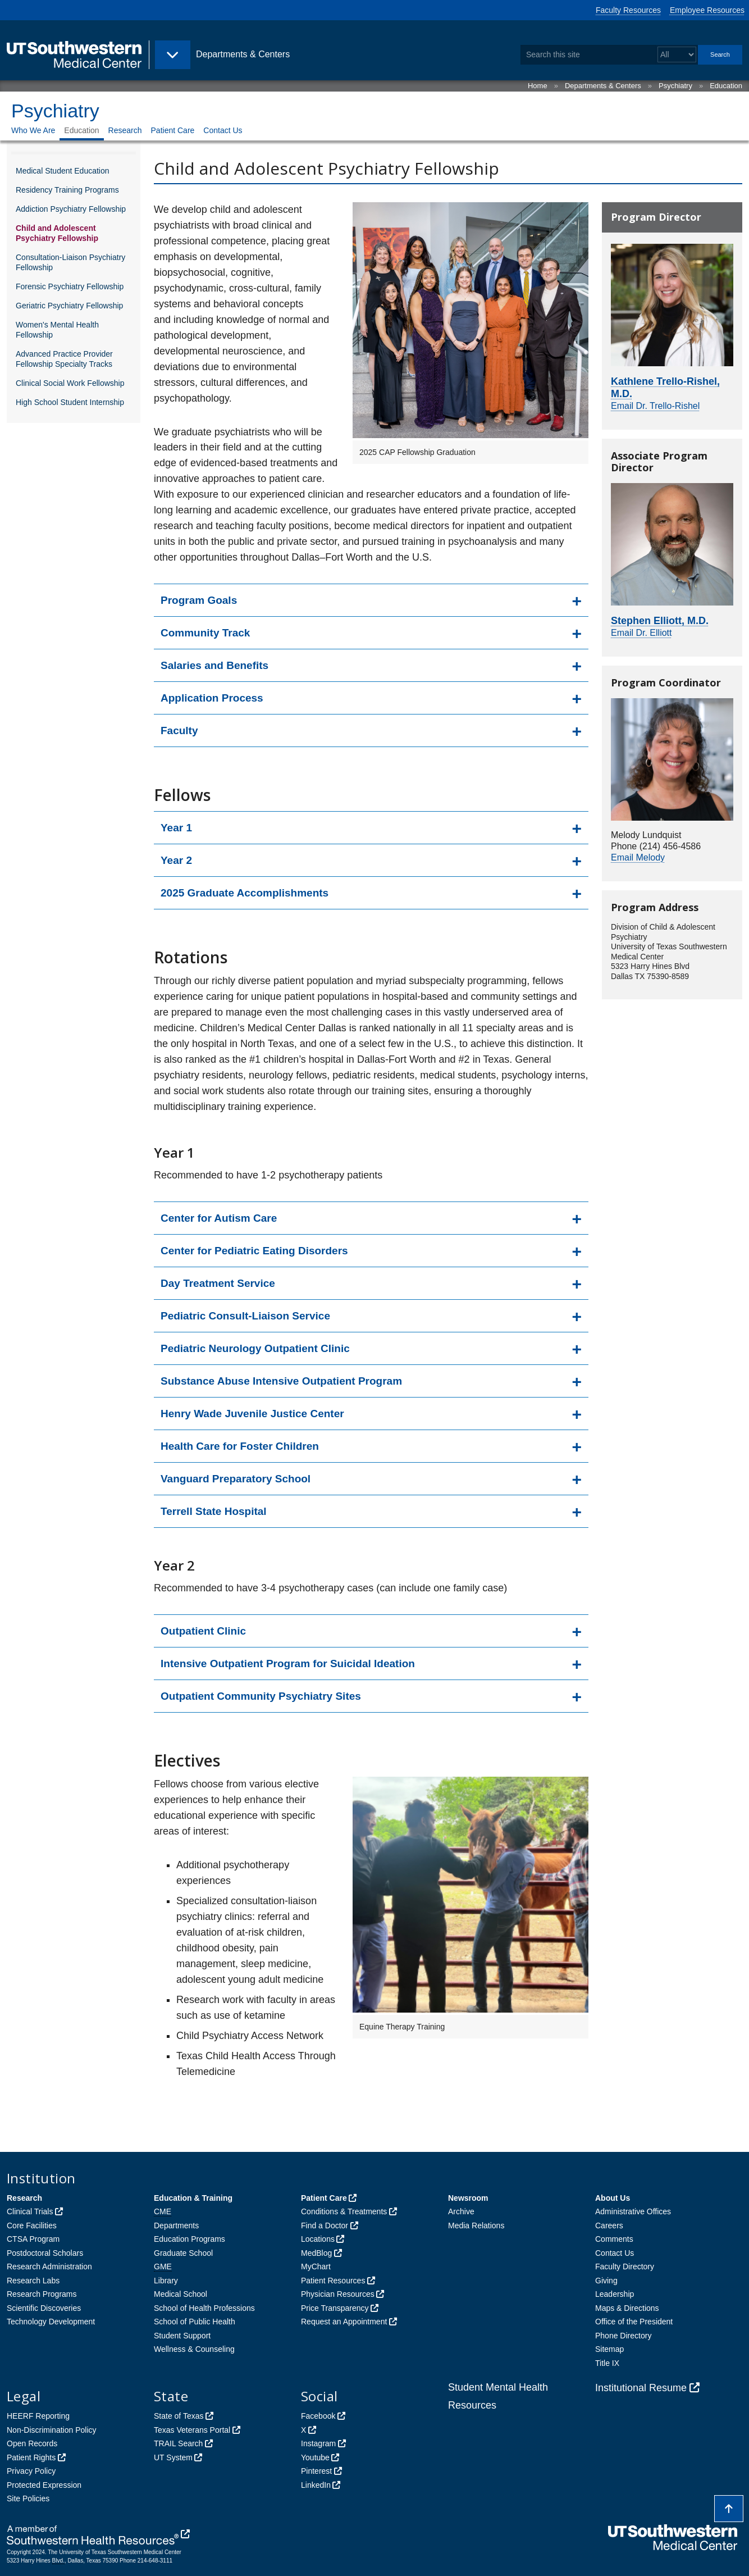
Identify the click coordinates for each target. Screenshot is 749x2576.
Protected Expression (44, 2485)
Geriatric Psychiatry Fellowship (69, 305)
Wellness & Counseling (194, 2349)
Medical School (180, 2294)
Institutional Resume (641, 2387)
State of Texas (178, 2415)
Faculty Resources (628, 10)
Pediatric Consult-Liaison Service (245, 1316)
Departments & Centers (603, 85)
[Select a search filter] (676, 55)
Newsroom (468, 2197)
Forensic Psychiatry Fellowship (70, 286)
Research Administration (49, 2266)
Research (125, 130)
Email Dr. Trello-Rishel (655, 406)
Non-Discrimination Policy (52, 2429)
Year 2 (176, 860)
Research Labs (33, 2280)
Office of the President (634, 2321)
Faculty (179, 730)
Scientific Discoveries (44, 2308)
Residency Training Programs (67, 189)
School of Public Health (194, 2321)
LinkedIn (316, 2485)
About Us (612, 2197)
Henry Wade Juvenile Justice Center (252, 1413)
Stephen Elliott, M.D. (660, 620)
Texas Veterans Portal (192, 2429)
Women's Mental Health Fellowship (57, 329)
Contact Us (222, 130)
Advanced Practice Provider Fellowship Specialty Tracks (64, 358)
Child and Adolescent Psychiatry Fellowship (57, 233)
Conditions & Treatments (344, 2211)
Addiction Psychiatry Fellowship (71, 208)
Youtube (315, 2457)
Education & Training (193, 2197)
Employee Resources (707, 10)
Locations (318, 2238)
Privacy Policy (31, 2470)
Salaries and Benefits (214, 665)
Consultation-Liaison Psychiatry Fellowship (70, 262)
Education (726, 85)
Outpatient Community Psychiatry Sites (261, 1696)
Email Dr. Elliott (641, 633)
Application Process (212, 698)
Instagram (318, 2443)
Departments (176, 2225)
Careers (609, 2225)
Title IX (607, 2363)
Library (166, 2280)
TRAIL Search (178, 2443)
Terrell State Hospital (214, 1511)
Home (537, 85)
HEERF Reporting (38, 2415)
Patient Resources (333, 2280)
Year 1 (176, 828)
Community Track (205, 633)
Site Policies (28, 2498)
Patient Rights (31, 2457)
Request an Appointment (344, 2321)
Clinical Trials (30, 2211)
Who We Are (33, 130)
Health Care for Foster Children (240, 1446)
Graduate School (183, 2253)
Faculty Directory (624, 2266)
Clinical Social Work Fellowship (70, 383)
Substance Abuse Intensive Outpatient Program (281, 1381)
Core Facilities (32, 2225)
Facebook (318, 2415)
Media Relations (476, 2225)
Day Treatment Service (218, 1283)
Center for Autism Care (219, 1218)
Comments (614, 2238)
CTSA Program (33, 2238)
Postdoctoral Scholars (45, 2253)
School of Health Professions (204, 2308)
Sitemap (609, 2349)
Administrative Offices (633, 2211)
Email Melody (638, 857)
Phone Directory (623, 2335)
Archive (461, 2211)
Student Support (182, 2335)
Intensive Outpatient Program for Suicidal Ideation (288, 1663)
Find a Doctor (324, 2225)
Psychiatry (675, 85)
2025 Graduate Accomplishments (244, 893)
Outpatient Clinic (203, 1631)
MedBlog (316, 2253)
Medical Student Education (62, 170)
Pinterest (316, 2470)
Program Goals (199, 600)
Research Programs (42, 2294)
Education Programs (189, 2238)
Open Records (32, 2443)
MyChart (316, 2266)
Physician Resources (337, 2294)
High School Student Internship (70, 402)
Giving (606, 2280)
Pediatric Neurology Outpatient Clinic (255, 1348)
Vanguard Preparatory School (235, 1479)
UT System (173, 2457)
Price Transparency (335, 2308)
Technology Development (51, 2321)
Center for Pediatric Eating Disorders (254, 1251)
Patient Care (173, 130)
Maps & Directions (627, 2308)
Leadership (614, 2294)
